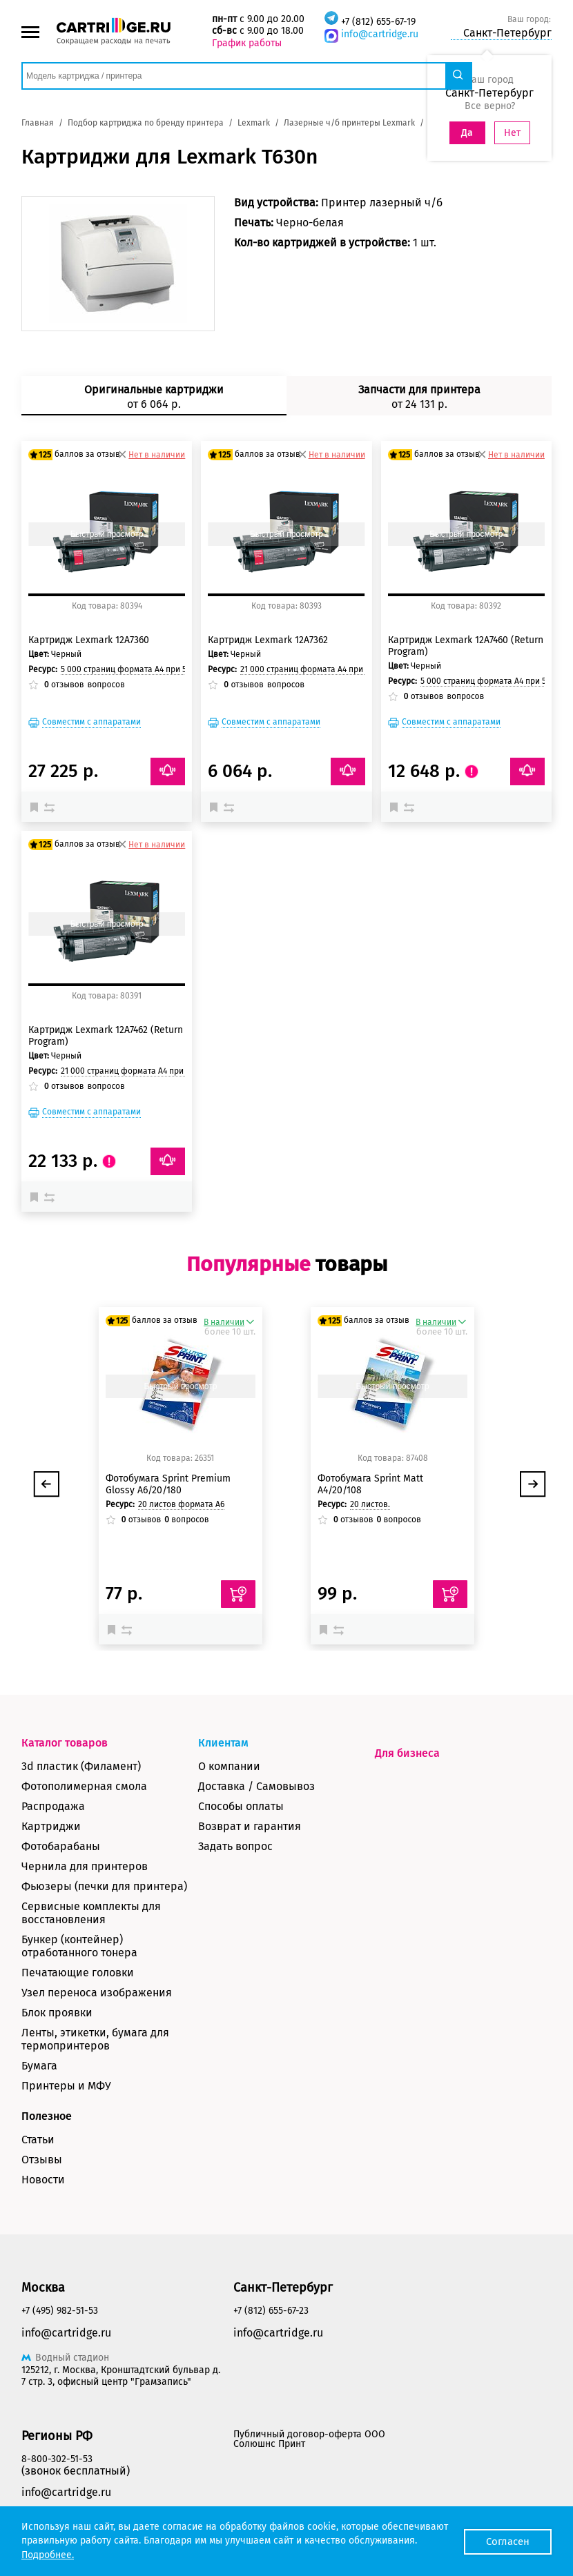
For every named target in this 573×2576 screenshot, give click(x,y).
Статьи (38, 2139)
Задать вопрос (235, 1846)
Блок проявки (57, 2012)
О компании (229, 1766)
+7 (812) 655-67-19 (378, 22)
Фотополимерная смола (84, 1786)
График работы (247, 43)
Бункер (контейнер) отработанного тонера (79, 1946)
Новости (43, 2179)
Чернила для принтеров (84, 1866)
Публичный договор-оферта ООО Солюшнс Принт (309, 2439)
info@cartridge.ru (379, 34)
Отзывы (41, 2159)
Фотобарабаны (60, 1846)
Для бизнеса (407, 1753)
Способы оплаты (241, 1806)
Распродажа (53, 1806)
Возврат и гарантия (249, 1826)
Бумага (39, 2065)
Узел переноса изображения (96, 1992)
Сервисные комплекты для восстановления (91, 1913)
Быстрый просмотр (107, 534)
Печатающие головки (77, 1972)
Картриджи (51, 1826)
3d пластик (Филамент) (81, 1766)
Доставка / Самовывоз (256, 1786)
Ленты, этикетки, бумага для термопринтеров (95, 2039)
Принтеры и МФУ (66, 2085)
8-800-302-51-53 (57, 2459)
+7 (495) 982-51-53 (59, 2311)
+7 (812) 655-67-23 (271, 2311)
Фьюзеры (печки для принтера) (104, 1886)
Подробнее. (47, 2555)
